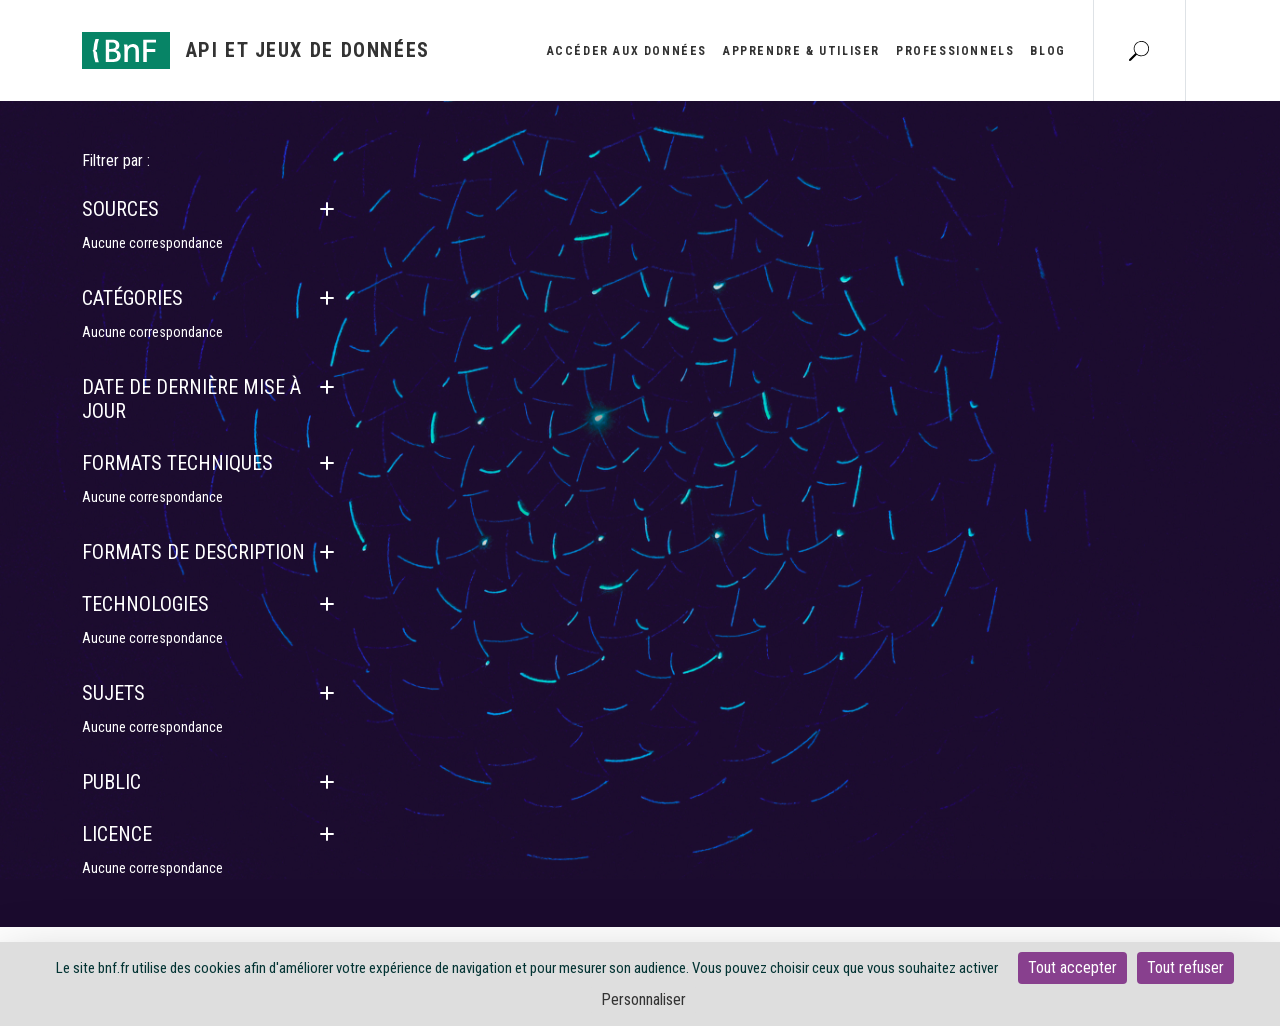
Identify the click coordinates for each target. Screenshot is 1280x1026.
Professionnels (955, 51)
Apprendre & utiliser (801, 51)
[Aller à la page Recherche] (1139, 50)
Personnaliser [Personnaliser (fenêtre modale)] (643, 999)
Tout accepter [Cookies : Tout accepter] (1072, 967)
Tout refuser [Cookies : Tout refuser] (1185, 967)
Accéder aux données (627, 51)
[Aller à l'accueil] (256, 50)
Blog (1047, 51)
